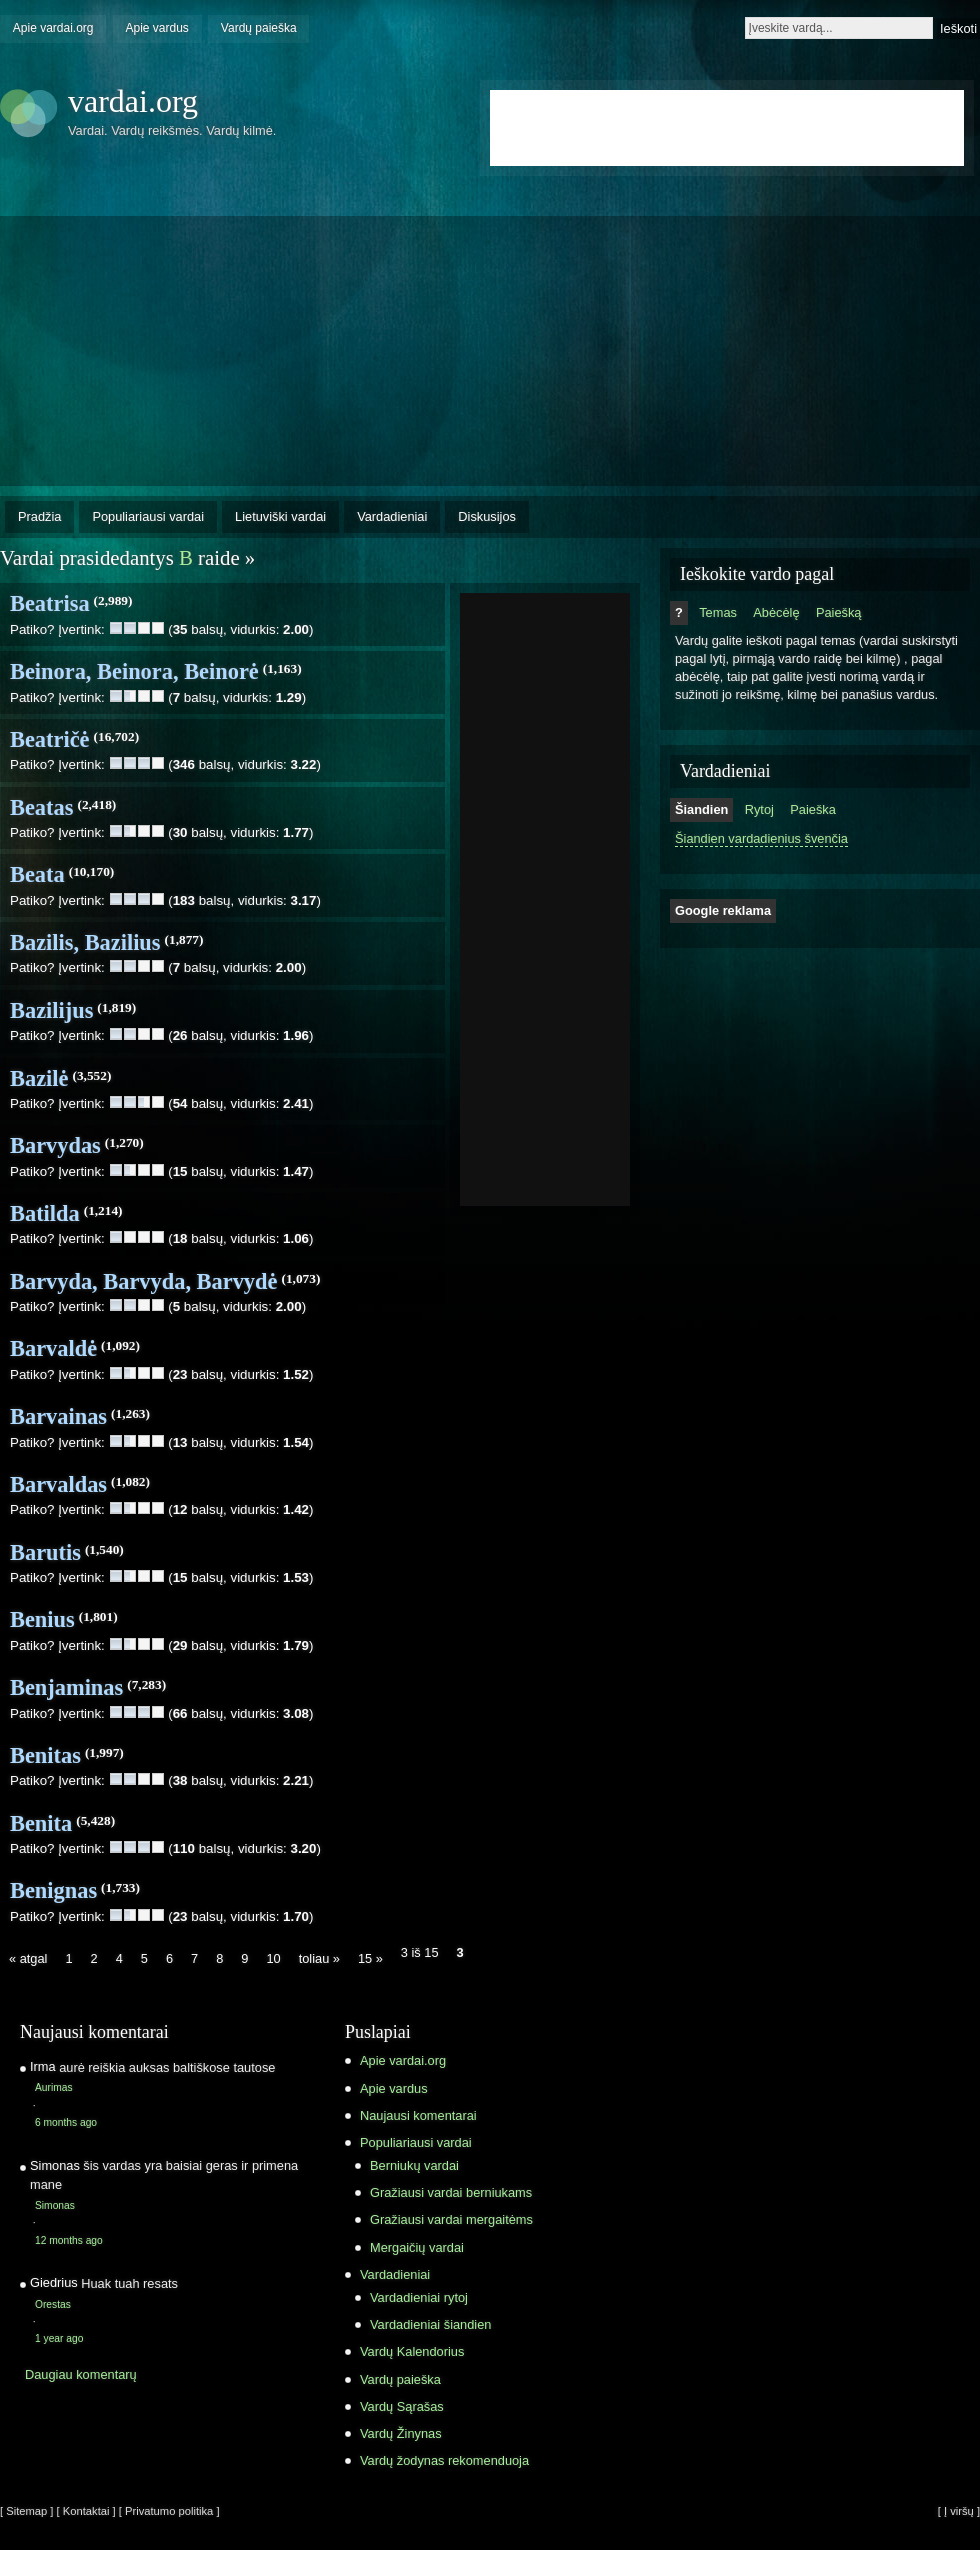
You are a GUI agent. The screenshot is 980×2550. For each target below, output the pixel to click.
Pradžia (39, 516)
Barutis (45, 1552)
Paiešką (839, 612)
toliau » (319, 1958)
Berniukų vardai (414, 2165)
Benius (42, 1619)
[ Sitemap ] (26, 2511)
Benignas (53, 1890)
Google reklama (723, 910)
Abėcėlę (776, 612)
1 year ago (59, 2338)
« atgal (28, 1958)
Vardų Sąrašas (402, 2406)
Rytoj (759, 809)
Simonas (55, 2205)
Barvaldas (58, 1484)
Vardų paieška (259, 28)
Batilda (45, 1213)
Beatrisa (50, 603)
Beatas (41, 807)
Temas (718, 612)
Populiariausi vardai (148, 516)
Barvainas (58, 1416)
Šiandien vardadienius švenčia (761, 838)
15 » (370, 1958)
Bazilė (39, 1078)
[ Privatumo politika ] (169, 2511)
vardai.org (133, 101)
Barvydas (55, 1145)
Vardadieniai (392, 516)
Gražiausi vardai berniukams (451, 2192)
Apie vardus (157, 28)
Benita (41, 1823)
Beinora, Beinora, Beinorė (134, 671)
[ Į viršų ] (959, 2511)
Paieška (813, 809)
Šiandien (701, 809)
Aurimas (54, 2087)
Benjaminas (66, 1687)
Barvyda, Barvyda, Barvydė (143, 1281)
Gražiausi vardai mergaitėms (451, 2219)
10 (273, 1958)
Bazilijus (51, 1010)
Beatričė (50, 739)
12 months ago (69, 2240)
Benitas (45, 1755)
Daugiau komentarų (81, 2374)
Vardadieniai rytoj (419, 2297)
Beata (37, 874)
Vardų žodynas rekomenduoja (444, 2460)
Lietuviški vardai (280, 516)
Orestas (53, 2304)
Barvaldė (53, 1348)
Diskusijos (487, 516)
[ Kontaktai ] (86, 2511)
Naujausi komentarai (418, 2115)
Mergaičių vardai (417, 2247)
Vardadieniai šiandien (430, 2324)
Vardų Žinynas (401, 2433)
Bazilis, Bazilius (85, 942)
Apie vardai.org (53, 28)
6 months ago (66, 2122)
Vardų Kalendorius (412, 2351)
